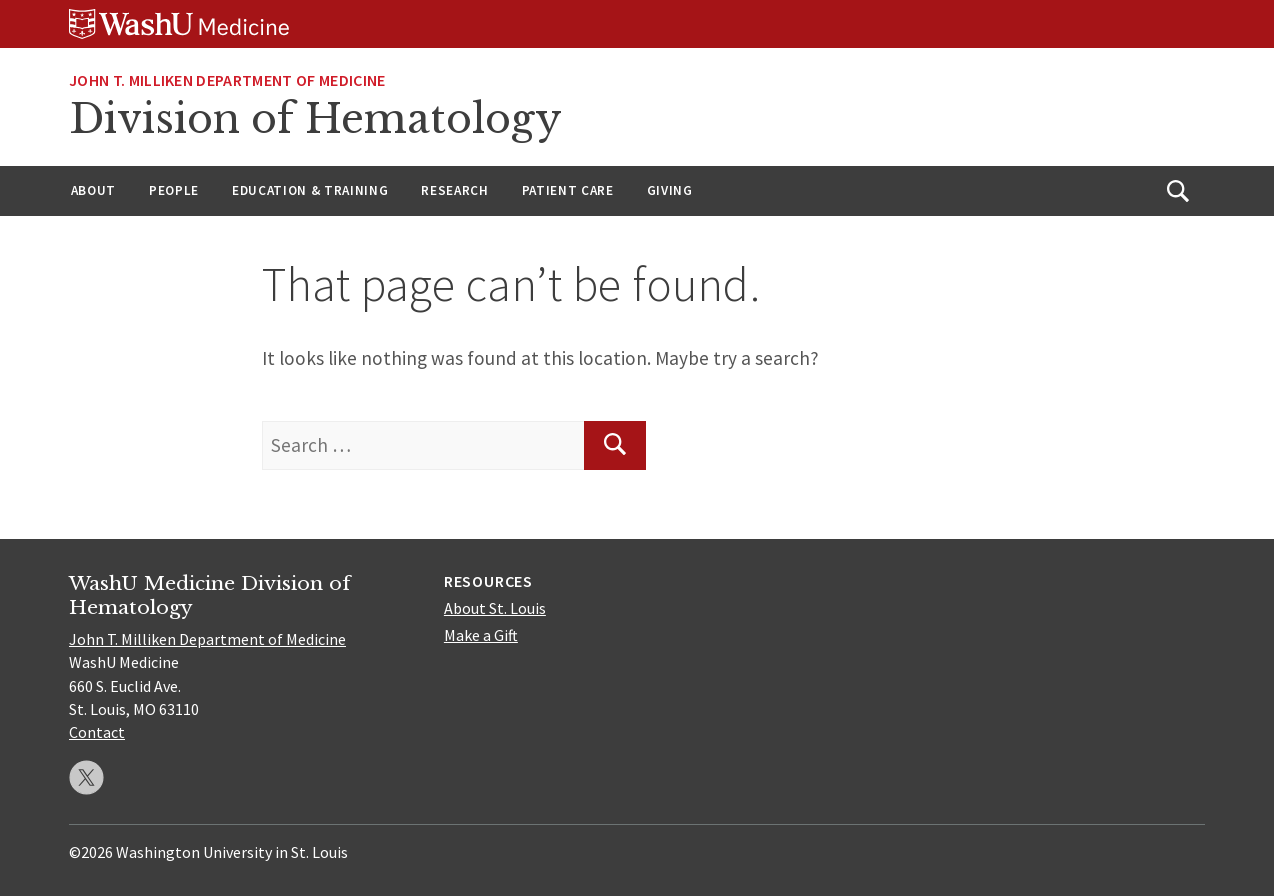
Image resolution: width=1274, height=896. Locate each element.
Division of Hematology (315, 119)
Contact (97, 732)
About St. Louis (495, 608)
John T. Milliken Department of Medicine (227, 80)
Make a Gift (481, 635)
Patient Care (568, 190)
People (174, 190)
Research (454, 190)
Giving (670, 190)
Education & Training (310, 190)
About (93, 190)
